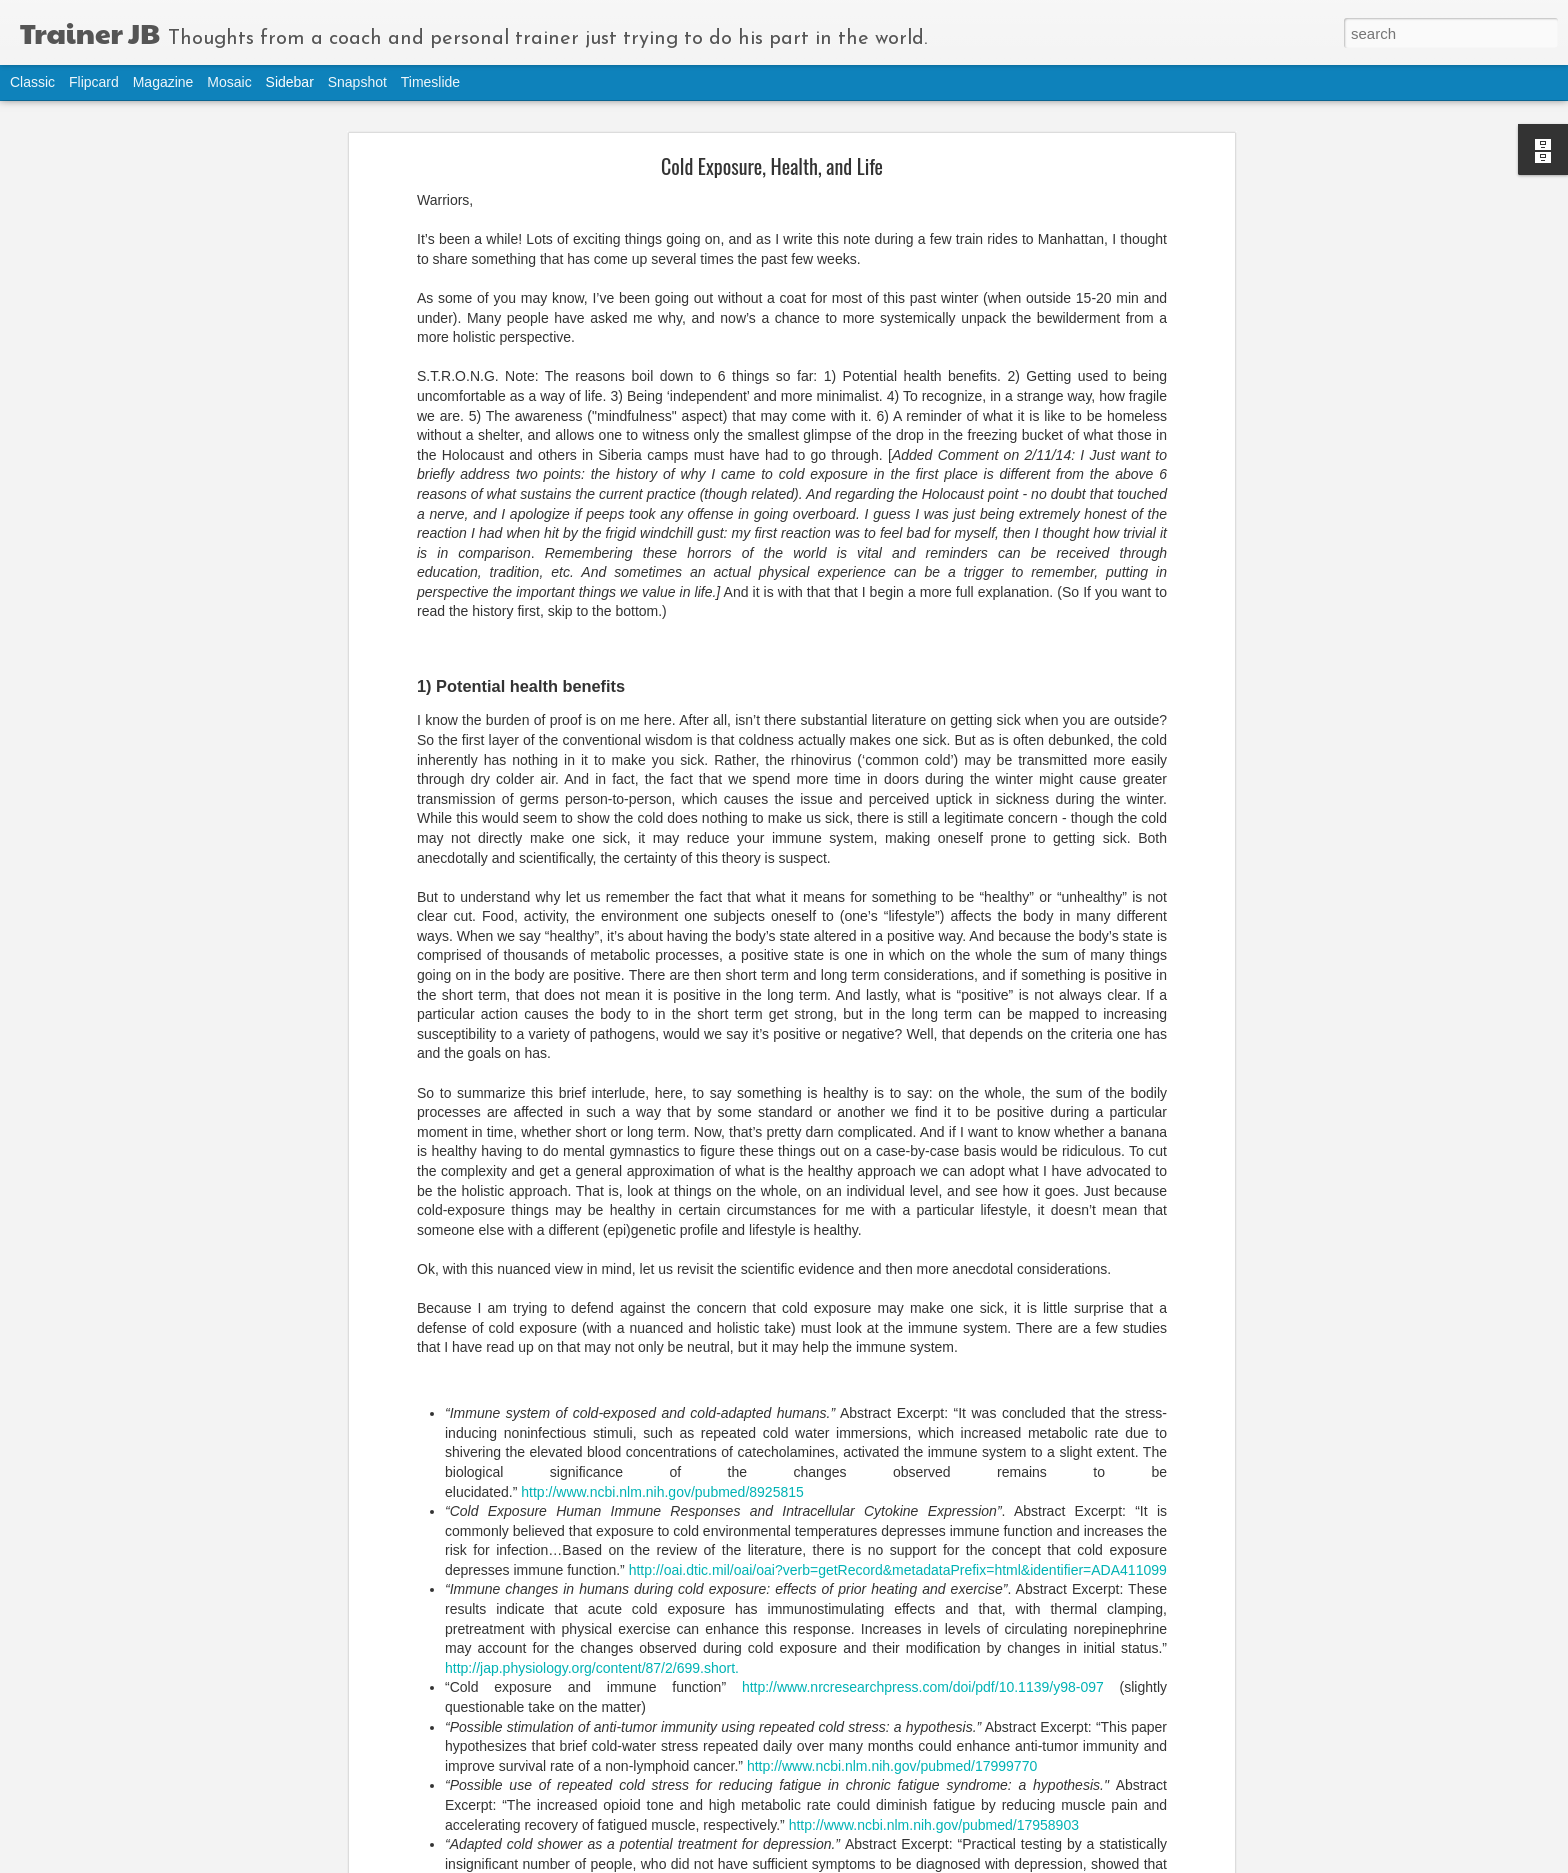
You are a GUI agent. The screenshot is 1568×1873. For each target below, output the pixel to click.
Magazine (163, 82)
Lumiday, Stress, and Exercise (112, 1651)
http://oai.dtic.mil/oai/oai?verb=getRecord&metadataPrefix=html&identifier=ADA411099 (898, 1367)
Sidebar (290, 82)
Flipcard (94, 82)
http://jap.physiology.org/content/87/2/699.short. (592, 1465)
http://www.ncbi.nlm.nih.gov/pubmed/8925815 (662, 1289)
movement (658, 1732)
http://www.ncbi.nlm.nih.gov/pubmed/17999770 (892, 1563)
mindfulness (581, 1732)
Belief (61, 1741)
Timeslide (430, 82)
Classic (32, 82)
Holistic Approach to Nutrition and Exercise (142, 1696)
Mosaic (229, 82)
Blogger (883, 1862)
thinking (723, 1732)
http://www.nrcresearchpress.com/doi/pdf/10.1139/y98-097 (923, 1485)
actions (514, 1732)
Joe (693, 1706)
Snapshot (357, 82)
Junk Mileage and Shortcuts (108, 1786)
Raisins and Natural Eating (105, 1831)
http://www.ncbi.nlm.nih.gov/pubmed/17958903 (934, 1622)
